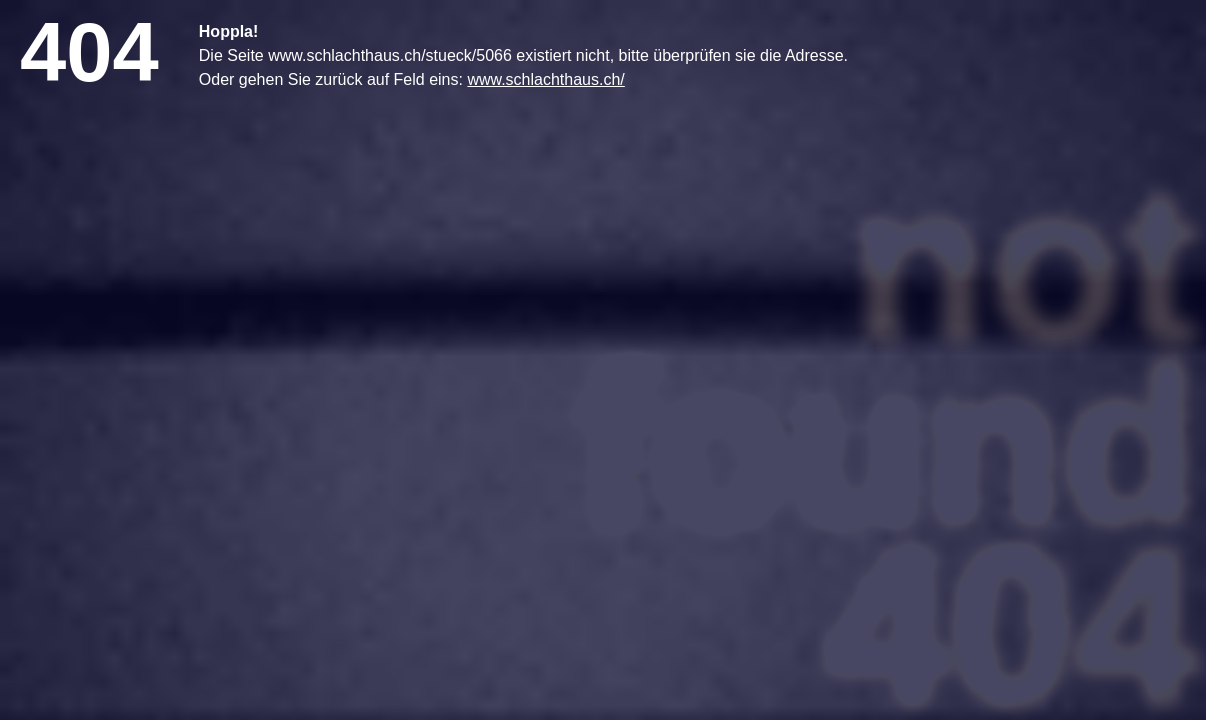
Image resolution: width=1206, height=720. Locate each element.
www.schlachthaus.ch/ (545, 79)
